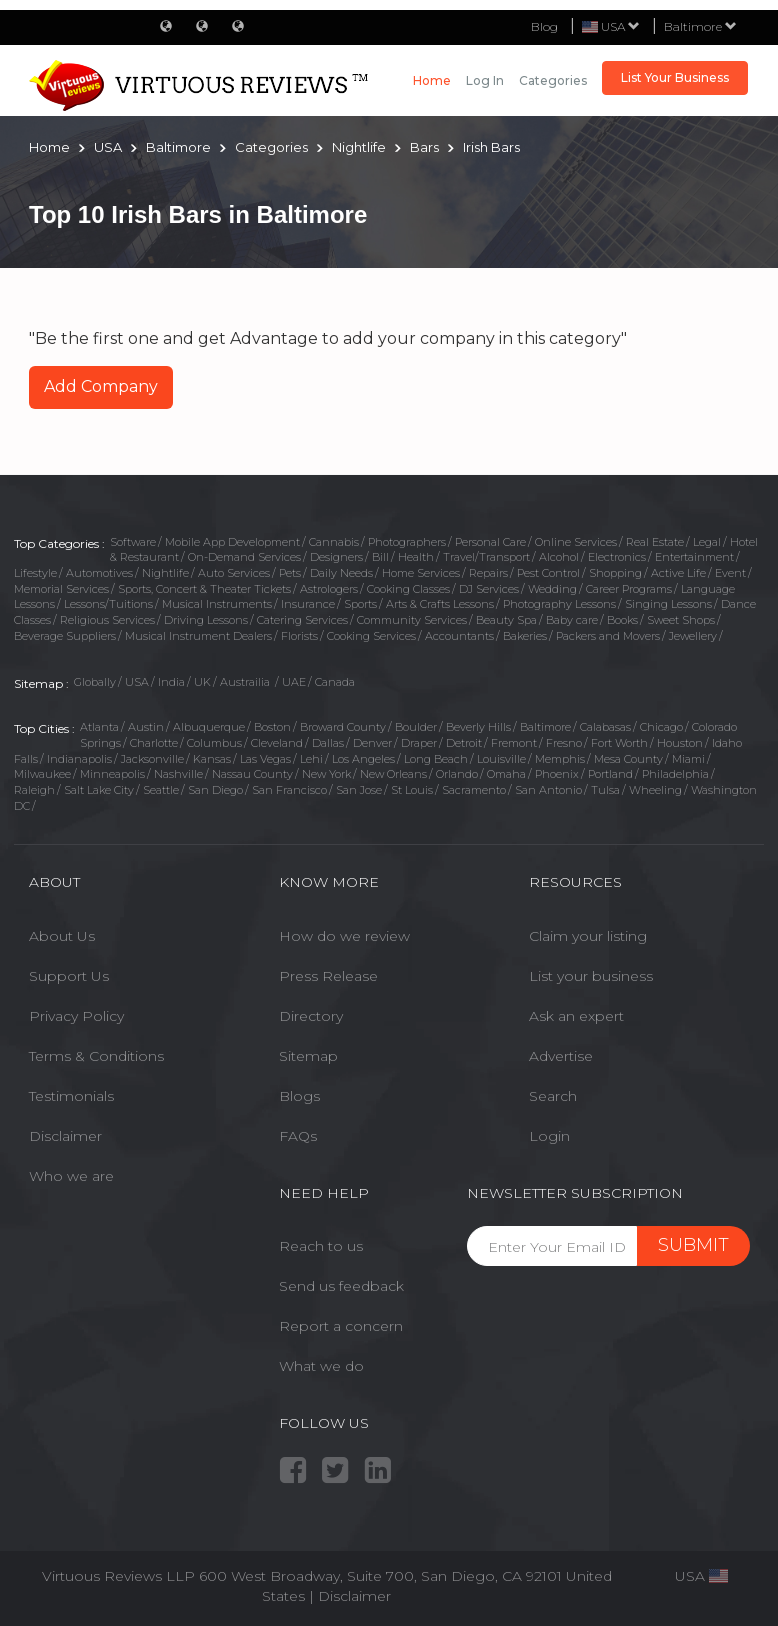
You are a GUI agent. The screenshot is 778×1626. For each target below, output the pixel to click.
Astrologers (329, 589)
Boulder (416, 727)
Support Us (69, 976)
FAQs (298, 1136)
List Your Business (675, 77)
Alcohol (559, 557)
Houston (680, 743)
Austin (146, 727)
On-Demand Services (244, 557)
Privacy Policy (76, 1016)
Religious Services (107, 620)
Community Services (412, 620)
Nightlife (165, 573)
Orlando (457, 774)
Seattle (161, 790)
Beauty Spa (506, 620)
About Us (62, 936)
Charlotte (154, 743)
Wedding (552, 589)
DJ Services (489, 589)
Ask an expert (576, 1016)
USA (137, 682)
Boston (272, 727)
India (171, 682)
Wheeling (655, 790)
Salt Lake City (99, 790)
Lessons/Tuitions (108, 604)
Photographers (407, 542)
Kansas (212, 759)
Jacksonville (152, 759)
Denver (372, 743)
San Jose (359, 790)
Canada (335, 682)
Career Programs (629, 589)
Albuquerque (209, 727)
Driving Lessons (206, 620)
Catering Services (302, 620)
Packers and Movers (608, 636)
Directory (311, 1016)
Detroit (464, 743)
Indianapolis (79, 759)
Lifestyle (35, 573)
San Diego (215, 790)
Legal (707, 542)
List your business (591, 976)
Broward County (343, 727)
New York (326, 774)
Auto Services (234, 573)
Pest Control (548, 573)
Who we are (71, 1176)
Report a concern (341, 1326)
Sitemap (308, 1056)
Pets (290, 573)
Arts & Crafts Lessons (440, 604)
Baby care (572, 620)
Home (432, 80)
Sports (360, 604)
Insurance (308, 604)
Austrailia (246, 682)
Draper (419, 743)
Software (133, 542)
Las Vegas (265, 759)
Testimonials (71, 1096)
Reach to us (321, 1246)
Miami (688, 759)
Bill (380, 557)
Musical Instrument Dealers (198, 636)
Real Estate (655, 542)
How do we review (344, 936)
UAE (294, 682)
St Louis (412, 790)
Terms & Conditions (96, 1056)
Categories (553, 80)
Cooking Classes (408, 589)
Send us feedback (341, 1286)
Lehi (311, 759)
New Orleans (393, 774)
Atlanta (99, 727)
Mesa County (628, 759)
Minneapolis (112, 774)
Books (622, 620)
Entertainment (694, 557)
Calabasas (605, 727)
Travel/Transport (486, 557)
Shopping (615, 573)
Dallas (328, 743)
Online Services (576, 542)
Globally (95, 682)
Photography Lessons (559, 604)
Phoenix (557, 774)
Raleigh (34, 790)
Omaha (506, 774)
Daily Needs (341, 573)
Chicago (661, 727)
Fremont (514, 743)
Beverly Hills (478, 727)
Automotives (99, 573)
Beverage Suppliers (65, 636)
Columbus (214, 743)
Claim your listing (588, 936)
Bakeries (525, 636)
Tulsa (605, 790)
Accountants (459, 636)
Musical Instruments (217, 604)
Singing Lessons (668, 604)
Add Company (101, 386)
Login (549, 1136)
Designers (336, 557)
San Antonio (548, 790)
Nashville (178, 774)
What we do (321, 1366)
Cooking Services (371, 636)
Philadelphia (675, 774)
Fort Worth (619, 743)
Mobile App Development (232, 542)
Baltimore (700, 26)
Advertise (561, 1056)
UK (202, 682)
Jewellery (693, 636)
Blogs (299, 1096)
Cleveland (277, 743)
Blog (544, 26)
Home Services (421, 573)
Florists (299, 636)
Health (416, 557)
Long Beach (436, 759)
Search (553, 1096)
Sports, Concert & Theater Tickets (204, 589)
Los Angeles (363, 759)
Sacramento (474, 790)
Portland (610, 774)
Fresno (564, 743)
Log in (485, 80)
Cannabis (334, 542)
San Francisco (289, 790)
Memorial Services (61, 589)
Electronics (617, 557)
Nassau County (252, 774)
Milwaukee (42, 774)
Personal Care (490, 542)
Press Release (328, 976)
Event (730, 573)
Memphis (560, 759)
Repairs (488, 573)
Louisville (501, 759)
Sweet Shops (681, 620)
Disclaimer (65, 1136)
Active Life (678, 573)
